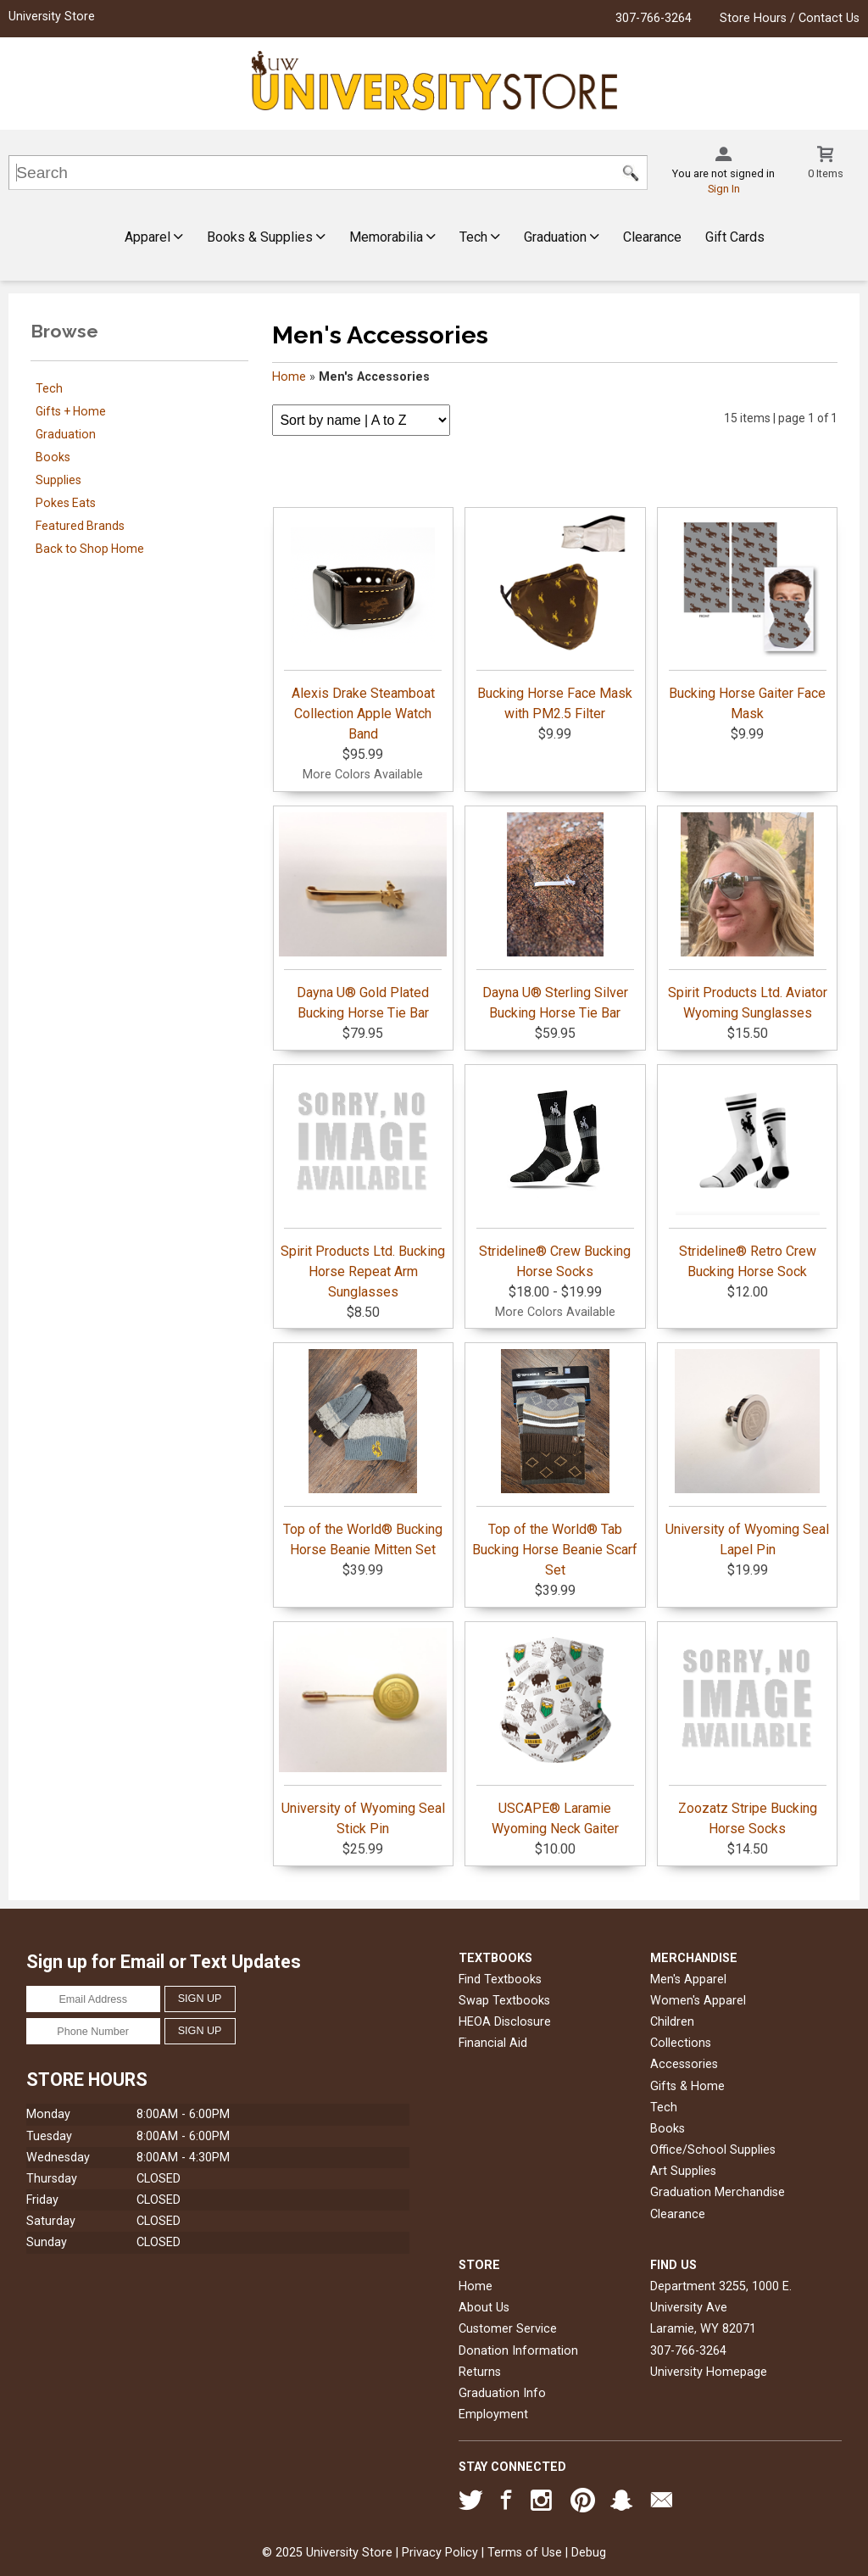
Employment (493, 2414)
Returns (480, 2372)
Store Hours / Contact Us (790, 18)
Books (53, 457)
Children (672, 2022)
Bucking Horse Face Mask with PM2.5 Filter (555, 617)
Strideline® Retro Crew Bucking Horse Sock (747, 1175)
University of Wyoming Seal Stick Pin (363, 1732)
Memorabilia (392, 237)
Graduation (561, 237)
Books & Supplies (266, 237)
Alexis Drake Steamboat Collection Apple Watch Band (363, 627)
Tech (479, 237)
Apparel (154, 237)
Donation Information (518, 2351)
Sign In (724, 188)
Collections (680, 2043)
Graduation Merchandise (717, 2192)
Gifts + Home (71, 411)
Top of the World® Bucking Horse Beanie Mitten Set (362, 1453)
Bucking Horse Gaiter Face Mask (747, 617)
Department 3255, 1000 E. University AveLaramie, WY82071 (721, 2307)
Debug (588, 2552)
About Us (484, 2307)
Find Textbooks (500, 1979)
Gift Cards (735, 237)
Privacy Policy (440, 2552)
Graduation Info (502, 2393)
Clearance (652, 237)
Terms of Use (524, 2552)
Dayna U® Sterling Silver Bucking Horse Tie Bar (555, 916)
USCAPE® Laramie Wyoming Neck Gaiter (555, 1732)
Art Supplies (683, 2171)
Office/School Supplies (713, 2150)
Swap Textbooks (504, 2000)
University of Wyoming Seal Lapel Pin (747, 1453)
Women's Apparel (698, 2000)
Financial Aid (493, 2043)
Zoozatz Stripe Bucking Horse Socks (747, 1732)
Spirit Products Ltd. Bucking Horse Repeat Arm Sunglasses (363, 1185)
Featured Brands (80, 525)
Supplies (58, 480)
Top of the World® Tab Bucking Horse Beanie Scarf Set (554, 1463)
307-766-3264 (653, 18)
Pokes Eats (66, 503)
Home (289, 377)
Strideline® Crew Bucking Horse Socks (555, 1175)
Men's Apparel (688, 1979)
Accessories (684, 2064)
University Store (51, 16)
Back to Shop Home (90, 548)
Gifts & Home (687, 2086)
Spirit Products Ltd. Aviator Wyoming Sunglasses (747, 916)
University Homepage (708, 2372)
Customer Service (508, 2329)
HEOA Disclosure (505, 2022)
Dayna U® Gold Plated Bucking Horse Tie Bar (363, 916)
